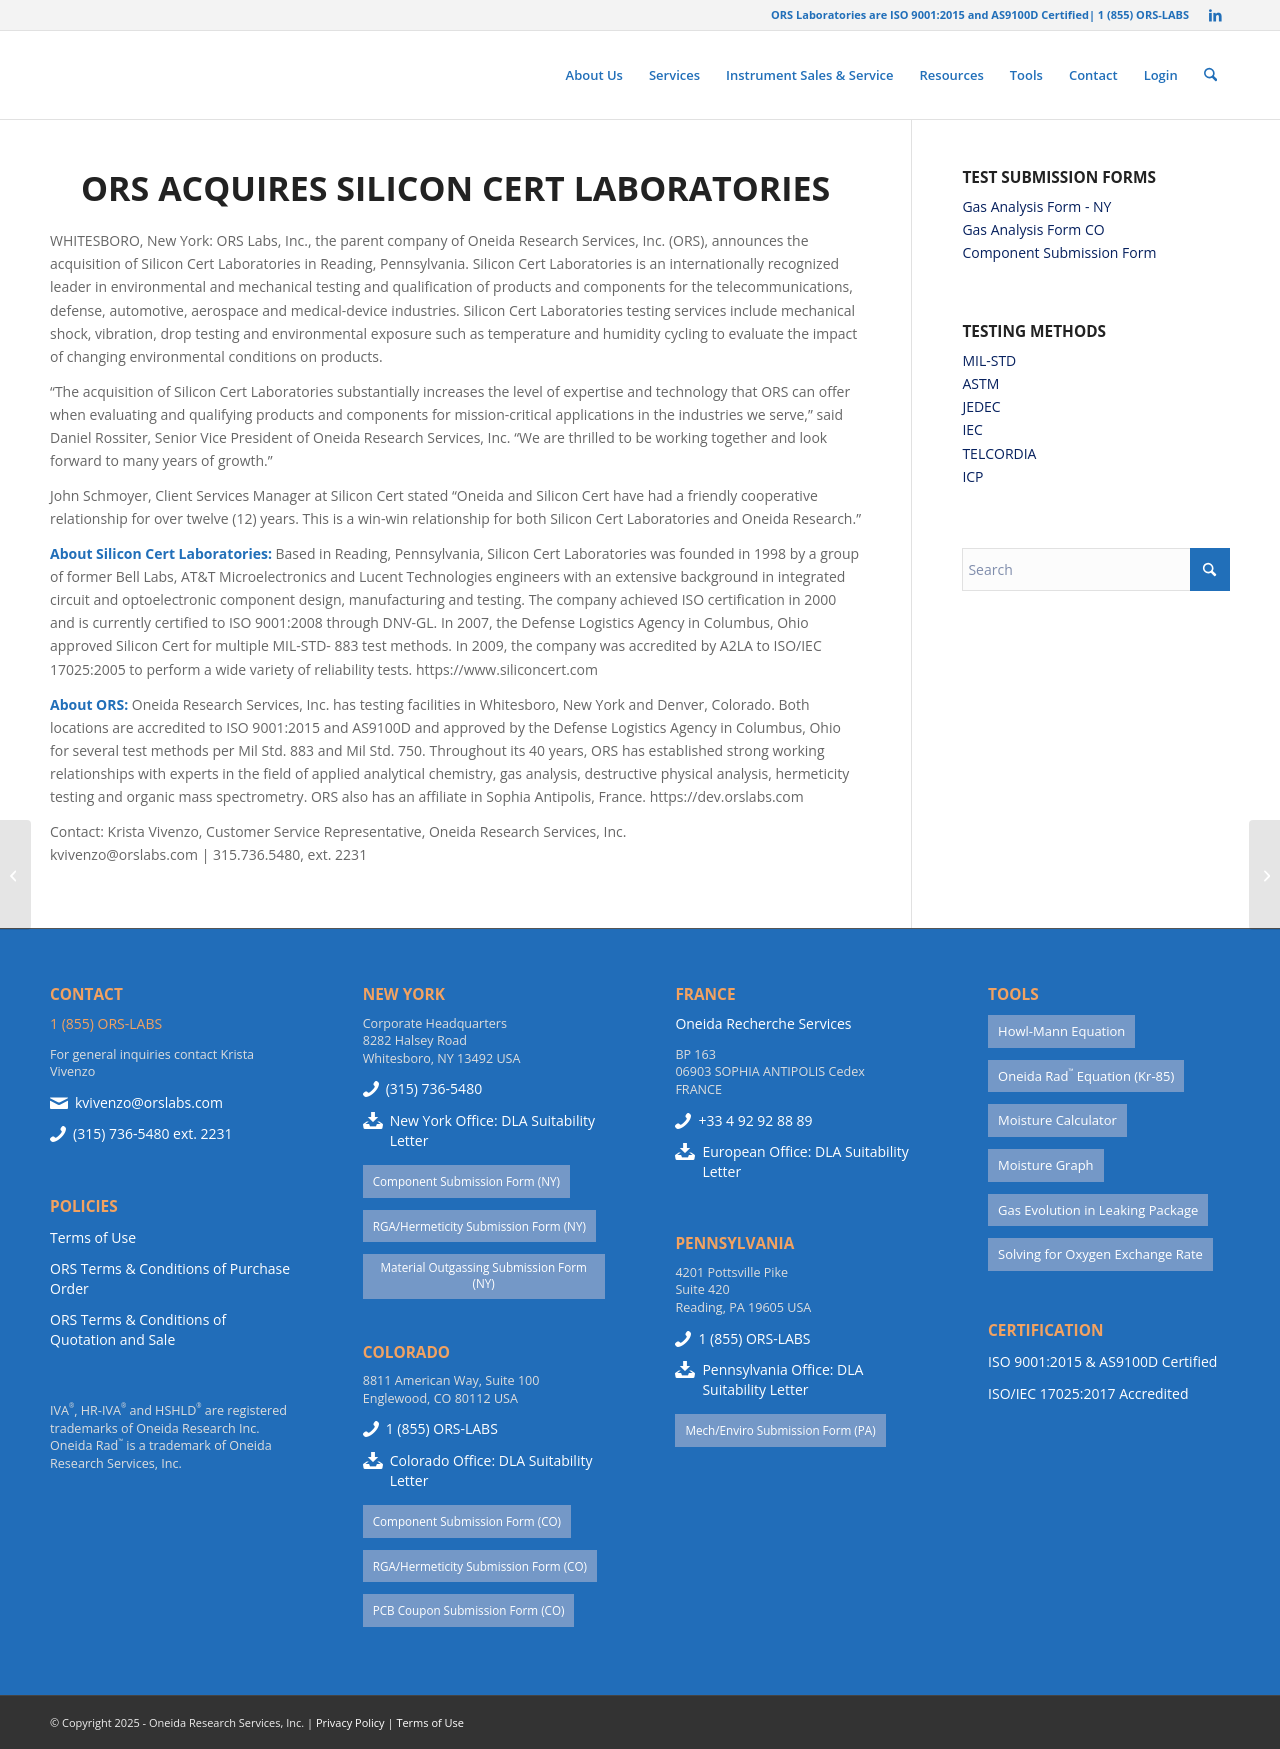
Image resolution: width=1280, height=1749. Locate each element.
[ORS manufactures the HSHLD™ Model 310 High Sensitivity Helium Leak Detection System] (15, 875)
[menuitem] (594, 75)
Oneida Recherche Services (763, 1023)
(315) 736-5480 (121, 1133)
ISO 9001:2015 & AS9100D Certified (1102, 1361)
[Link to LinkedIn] (1215, 15)
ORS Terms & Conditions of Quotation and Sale (138, 1329)
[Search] (1210, 75)
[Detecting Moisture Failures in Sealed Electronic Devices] (1264, 875)
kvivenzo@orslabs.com (149, 1102)
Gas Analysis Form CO (1033, 229)
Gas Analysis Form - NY (1036, 206)
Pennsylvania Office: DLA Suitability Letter (782, 1379)
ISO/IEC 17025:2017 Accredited (1088, 1393)
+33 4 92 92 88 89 (755, 1120)
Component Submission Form (1059, 252)
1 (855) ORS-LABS (106, 1023)
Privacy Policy (350, 1722)
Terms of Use (93, 1237)
